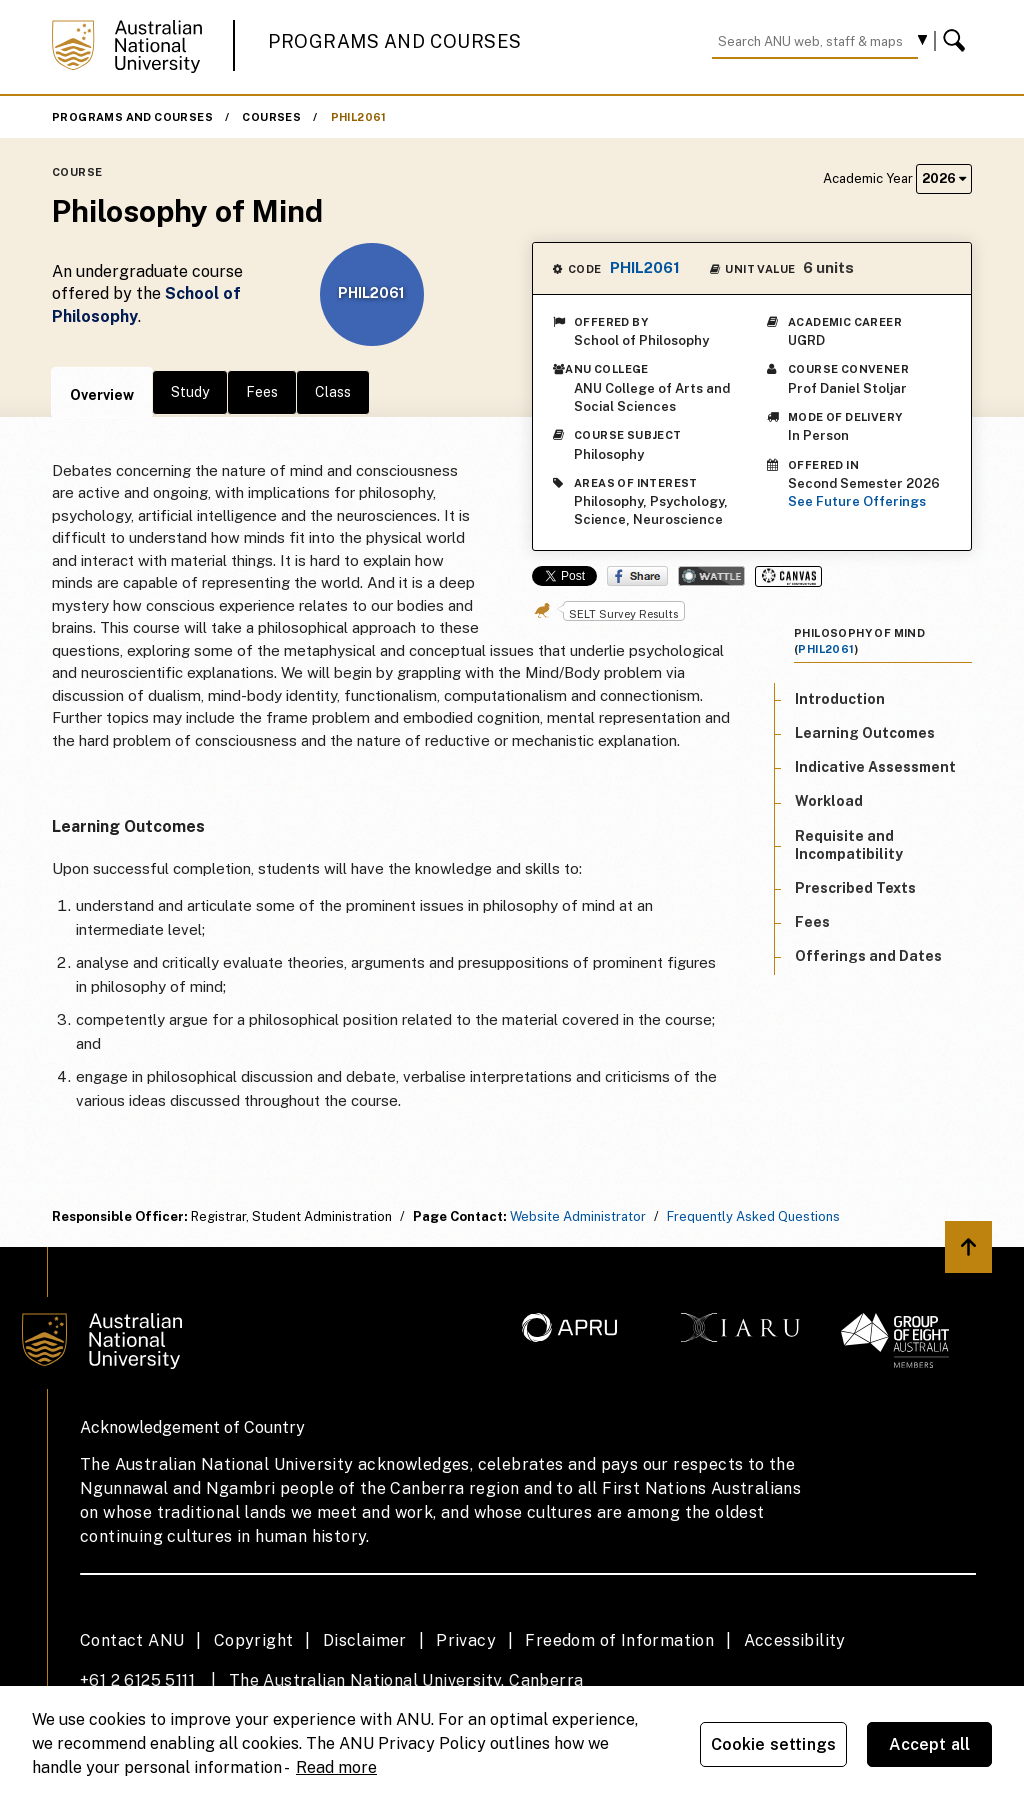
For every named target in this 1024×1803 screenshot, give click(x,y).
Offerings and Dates (868, 956)
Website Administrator (578, 1216)
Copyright (254, 1640)
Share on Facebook (637, 576)
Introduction (840, 699)
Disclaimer (365, 1640)
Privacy (466, 1640)
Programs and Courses (395, 41)
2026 (944, 178)
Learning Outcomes (865, 733)
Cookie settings (773, 1744)
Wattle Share (711, 576)
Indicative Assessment (875, 767)
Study (190, 392)
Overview (102, 395)
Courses (271, 117)
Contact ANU (132, 1640)
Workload (829, 801)
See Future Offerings (857, 501)
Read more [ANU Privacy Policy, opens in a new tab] (336, 1767)
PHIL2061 (359, 117)
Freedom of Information (619, 1640)
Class (333, 392)
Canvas (788, 576)
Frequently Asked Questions (753, 1216)
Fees (262, 392)
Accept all (930, 1744)
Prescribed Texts (855, 888)
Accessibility (795, 1640)
